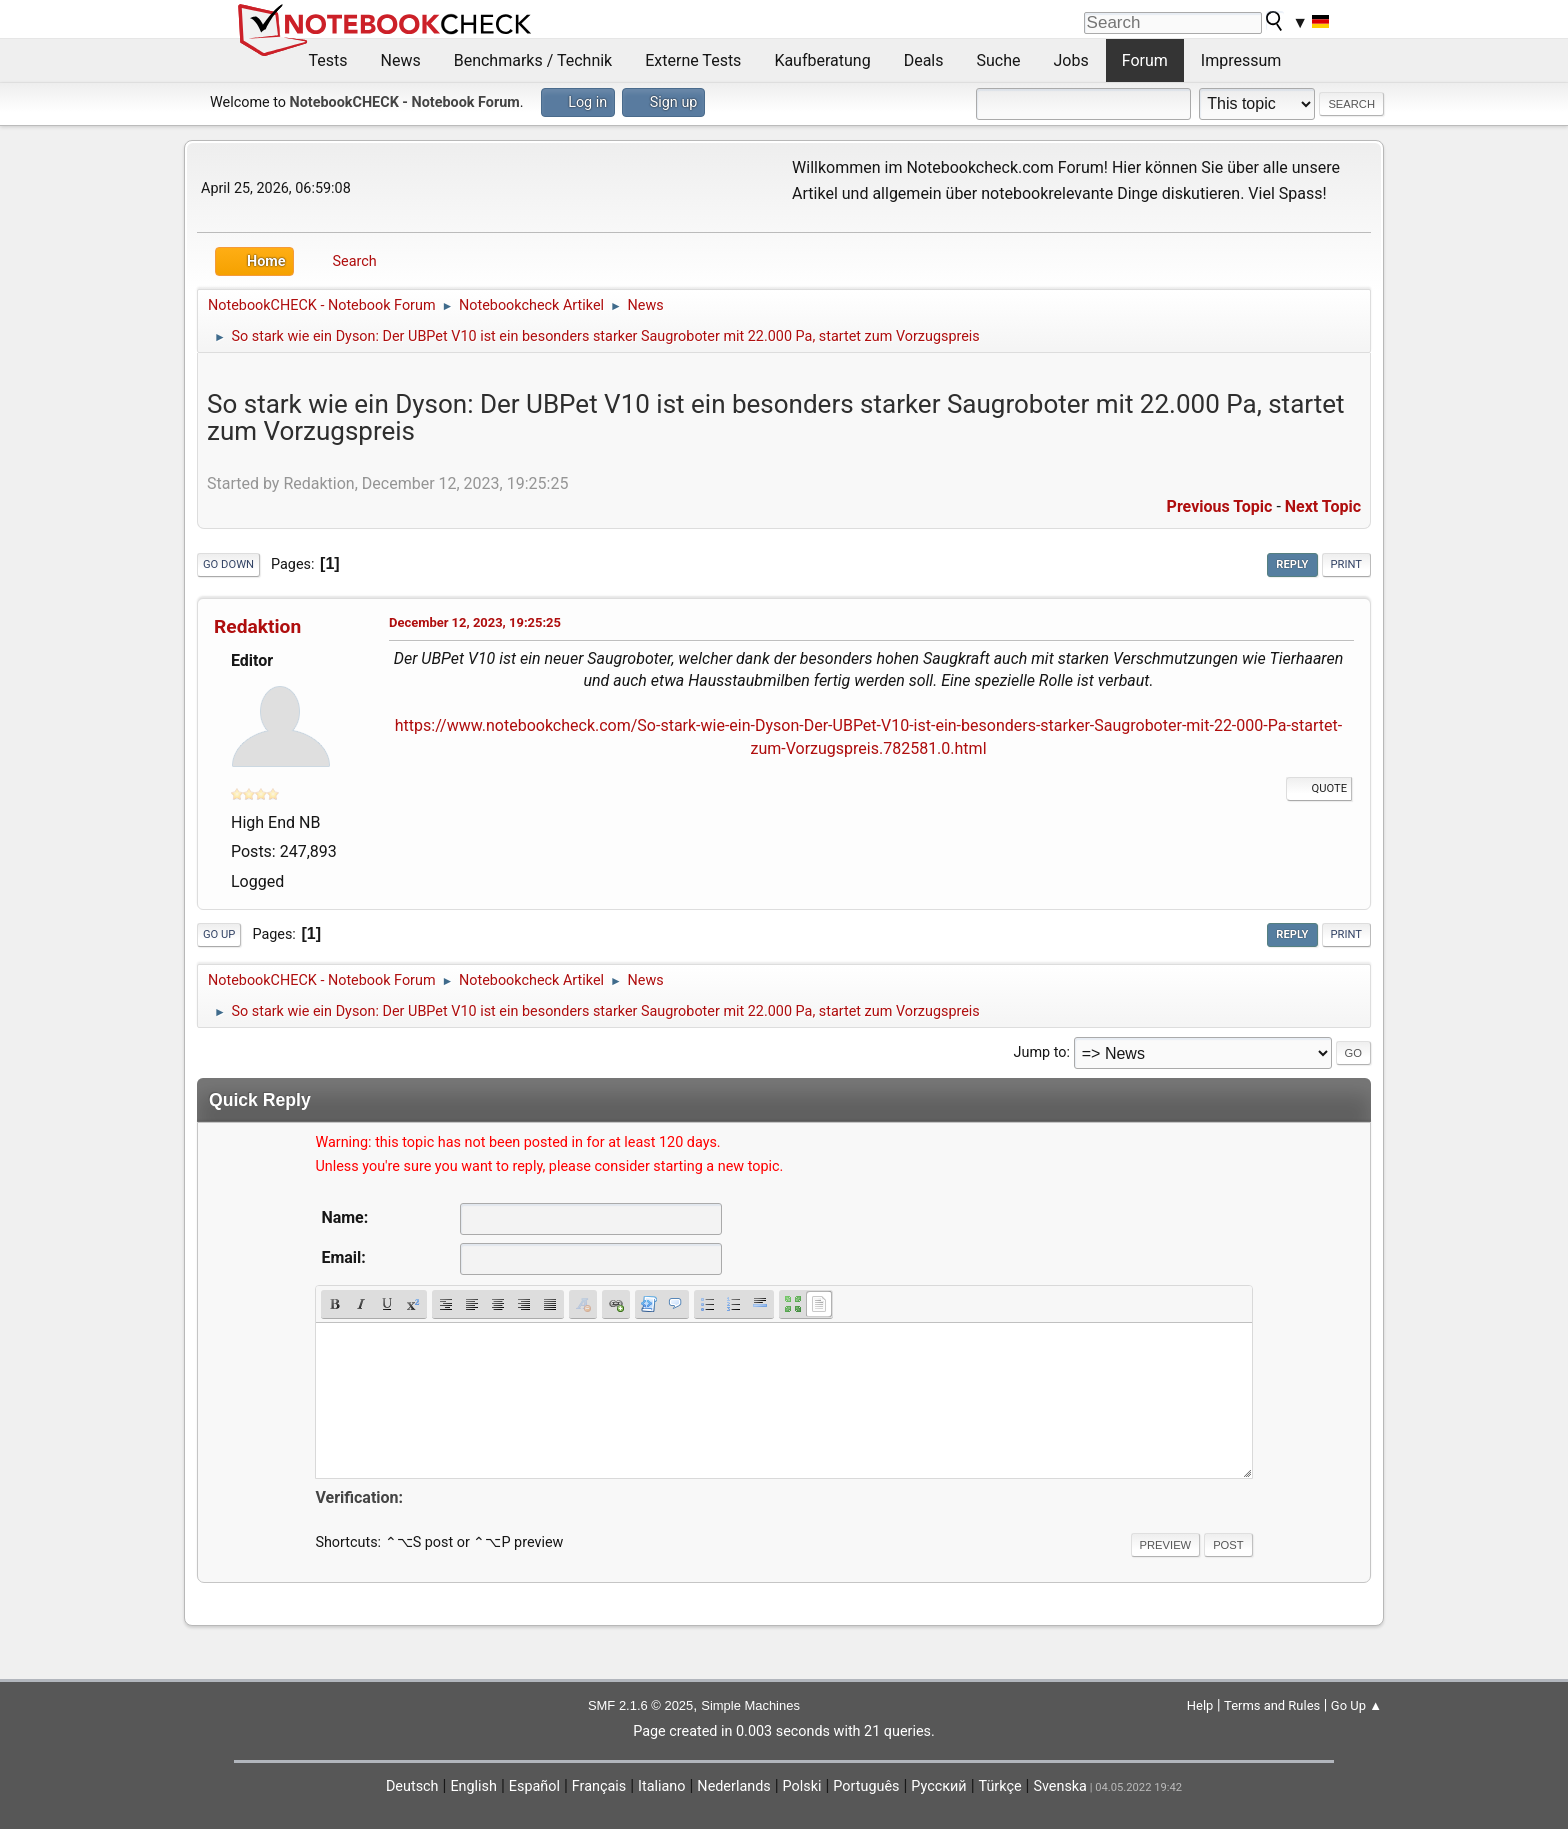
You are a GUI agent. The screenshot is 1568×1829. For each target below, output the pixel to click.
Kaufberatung (822, 60)
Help (1200, 1705)
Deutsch (412, 1786)
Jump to (1040, 1052)
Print (1347, 564)
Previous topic (1220, 506)
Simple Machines (750, 1705)
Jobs (1071, 60)
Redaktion (257, 626)
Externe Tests (693, 60)
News (401, 60)
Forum (1145, 60)
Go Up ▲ (1356, 1705)
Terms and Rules (1272, 1705)
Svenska (1060, 1786)
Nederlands (733, 1786)
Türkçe (1000, 1786)
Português (866, 1786)
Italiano (661, 1786)
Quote (1319, 788)
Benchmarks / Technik (533, 60)
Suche (999, 60)
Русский (938, 1786)
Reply (1292, 564)
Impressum (1241, 60)
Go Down (228, 564)
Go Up (219, 934)
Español (534, 1786)
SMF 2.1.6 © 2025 (640, 1705)
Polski (802, 1786)
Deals (924, 60)
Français (599, 1786)
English (473, 1786)
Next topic (1323, 506)
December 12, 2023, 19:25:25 (475, 622)
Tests (328, 60)
